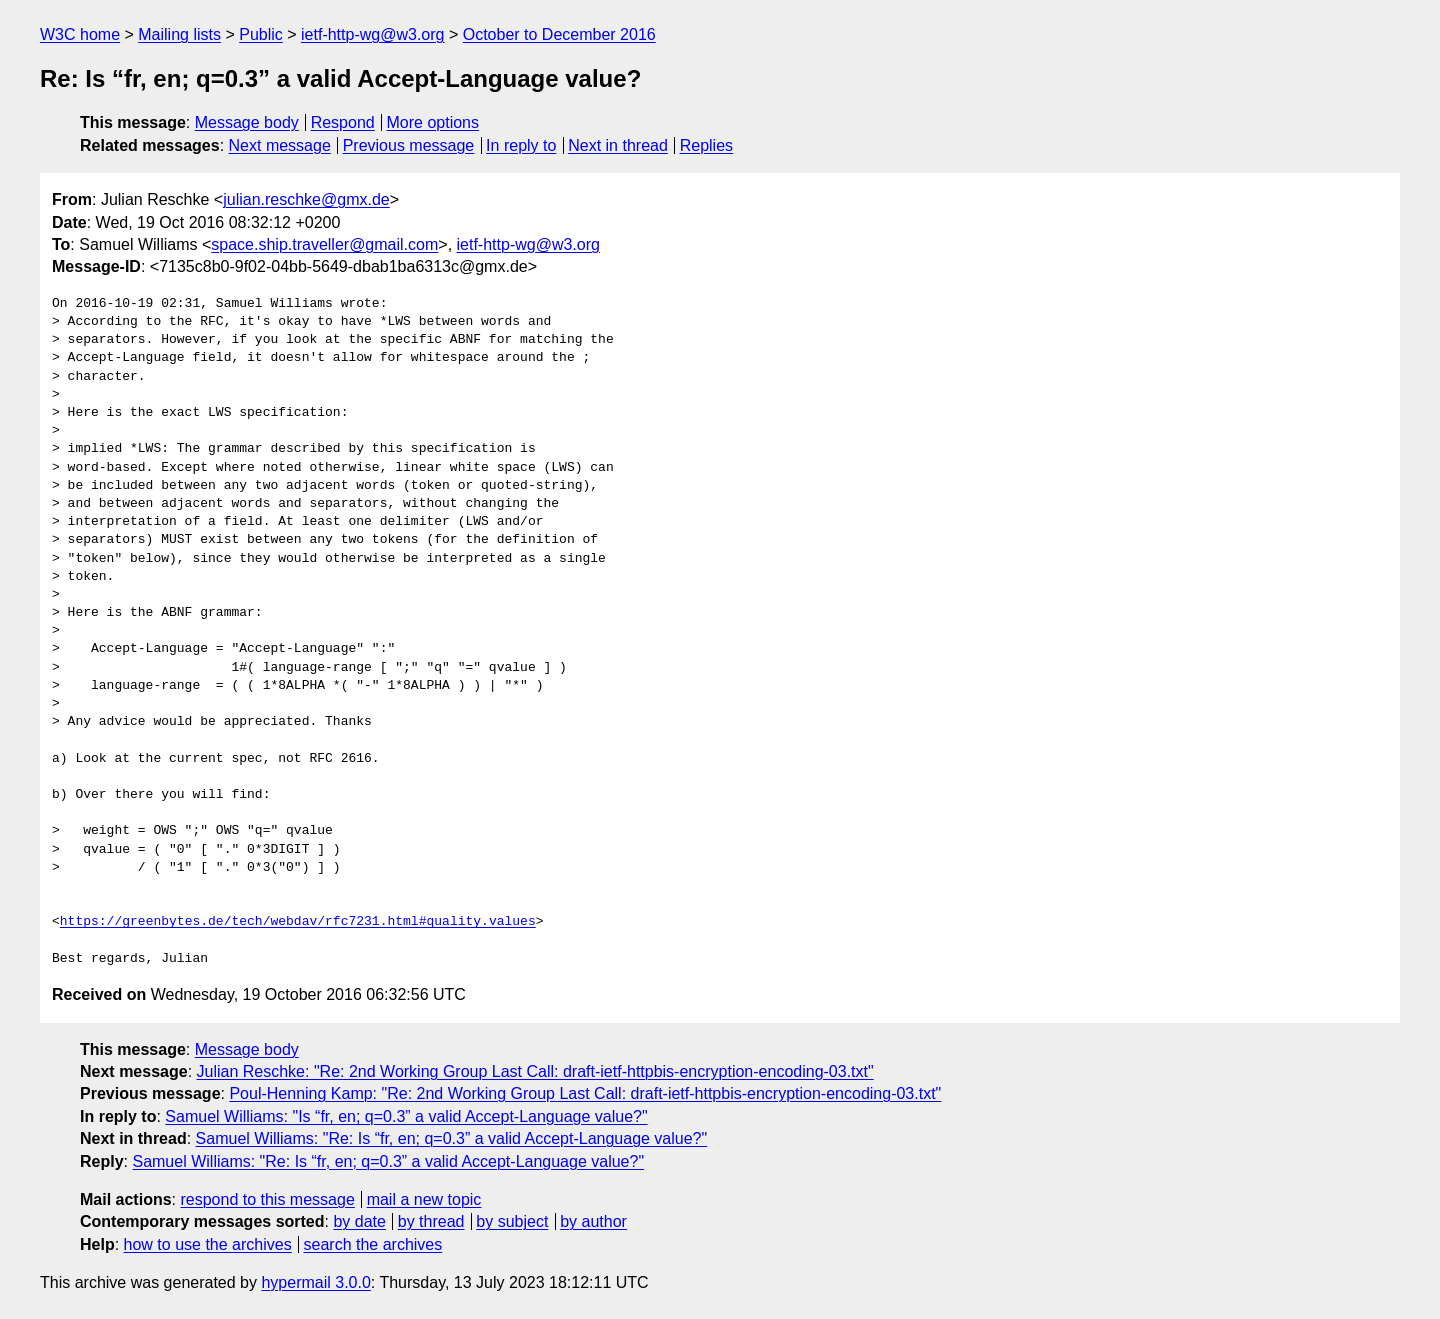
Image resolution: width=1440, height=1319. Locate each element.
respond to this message (267, 1199)
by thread (431, 1221)
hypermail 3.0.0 (315, 1282)
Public (261, 34)
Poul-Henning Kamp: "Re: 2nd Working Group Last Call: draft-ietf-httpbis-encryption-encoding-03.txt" (585, 1093)
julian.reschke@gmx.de (306, 199)
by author (593, 1221)
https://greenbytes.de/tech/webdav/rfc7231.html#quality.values (298, 922)
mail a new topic (424, 1199)
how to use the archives (208, 1244)
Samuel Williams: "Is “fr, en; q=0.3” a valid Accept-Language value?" (406, 1116)
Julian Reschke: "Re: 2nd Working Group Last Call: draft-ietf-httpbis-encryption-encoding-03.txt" (535, 1071)
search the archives (373, 1244)
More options (433, 122)
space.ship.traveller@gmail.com (324, 244)
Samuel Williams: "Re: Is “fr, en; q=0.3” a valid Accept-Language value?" (452, 1138)
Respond (343, 122)
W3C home (80, 34)
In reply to (521, 145)
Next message (280, 145)
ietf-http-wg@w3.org (372, 34)
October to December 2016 (559, 34)
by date (359, 1221)
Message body (247, 122)
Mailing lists (179, 34)
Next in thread (618, 145)
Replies (706, 145)
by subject (512, 1221)
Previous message (409, 145)
